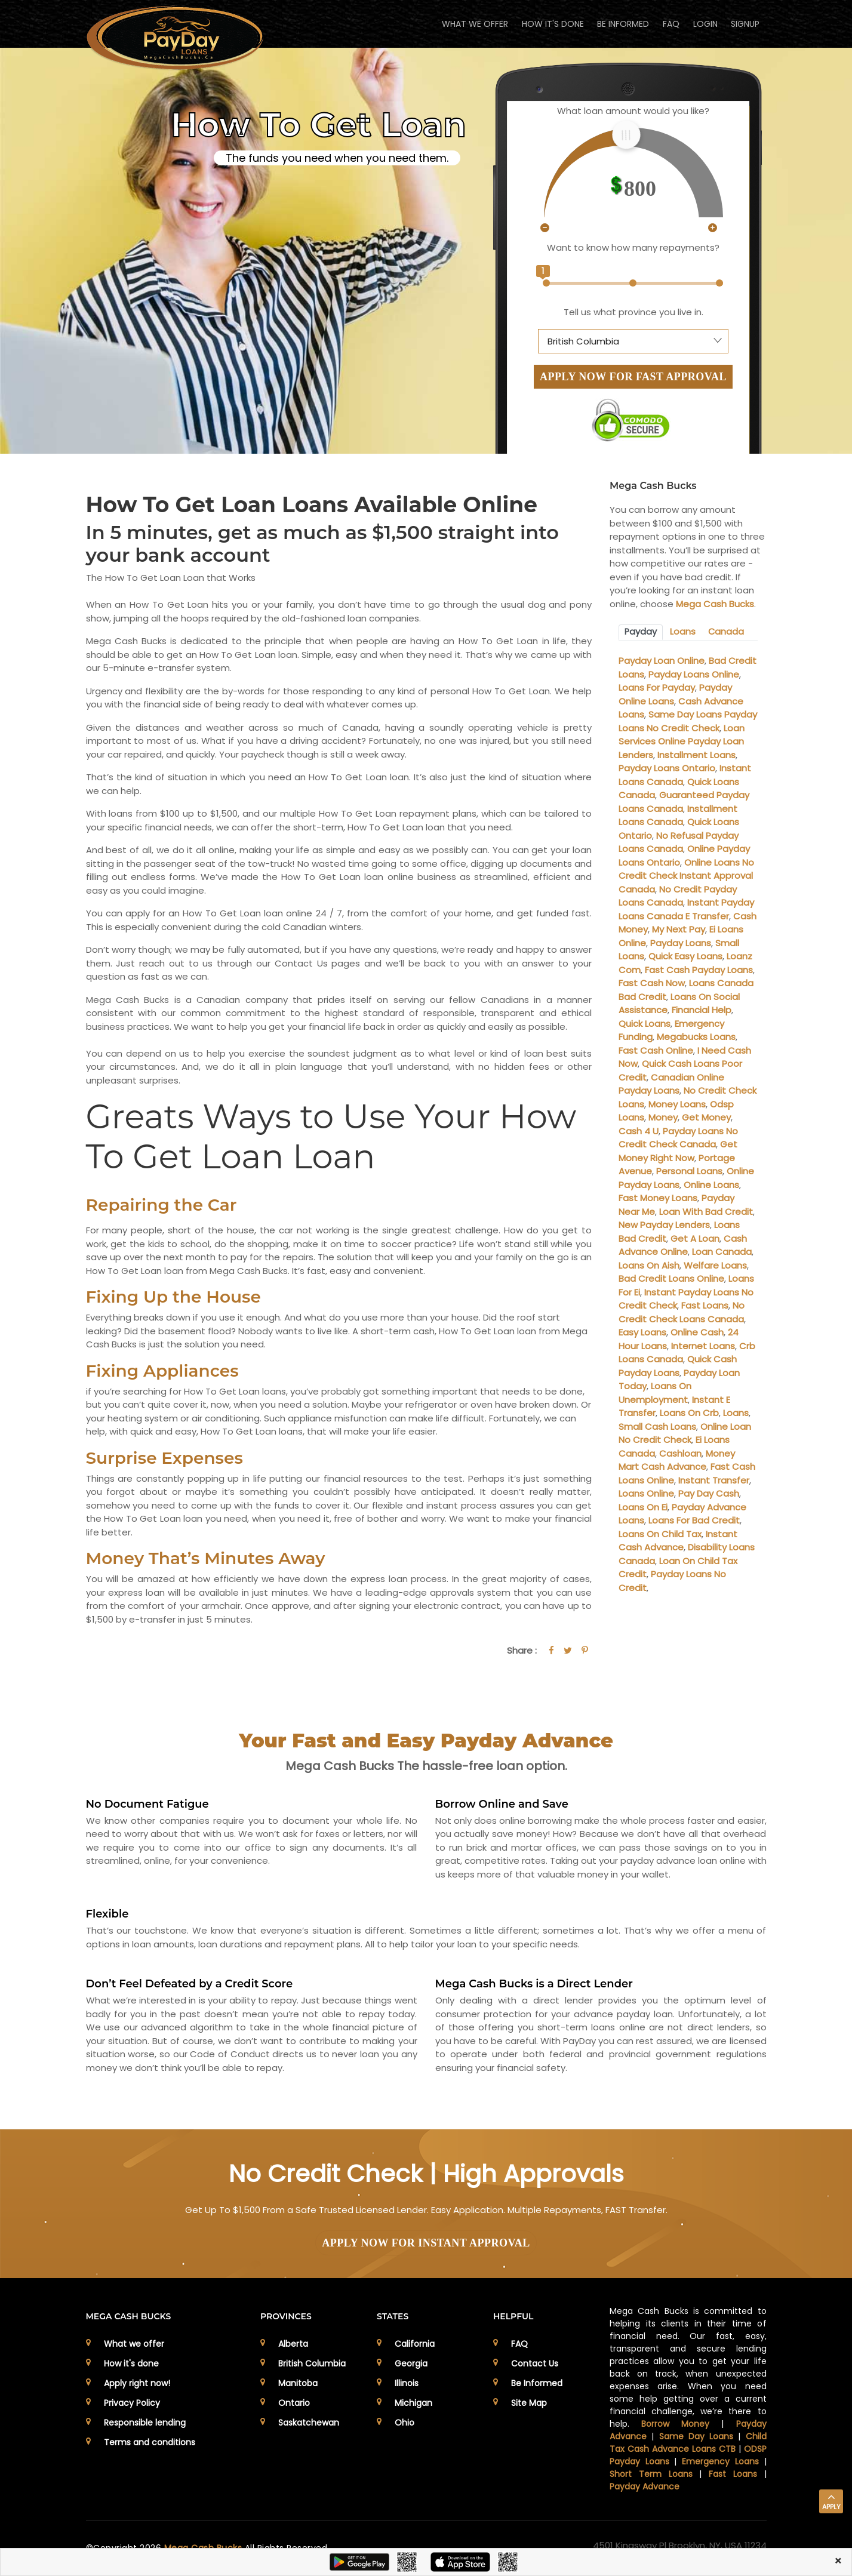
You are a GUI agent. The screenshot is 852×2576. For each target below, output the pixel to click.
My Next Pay (678, 928)
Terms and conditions (149, 2442)
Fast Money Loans (658, 1197)
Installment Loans (696, 753)
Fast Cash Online (656, 1049)
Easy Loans (642, 1331)
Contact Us (534, 2363)
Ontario (294, 2403)
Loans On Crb (689, 1412)
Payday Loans (680, 941)
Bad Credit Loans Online (671, 1278)
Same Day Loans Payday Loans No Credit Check (688, 720)
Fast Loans (704, 1304)
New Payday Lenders (664, 1224)
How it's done (131, 2363)
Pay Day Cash (708, 1492)
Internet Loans (703, 1344)
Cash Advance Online (683, 1244)
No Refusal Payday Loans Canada (679, 841)
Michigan (413, 2403)
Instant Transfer (713, 1479)
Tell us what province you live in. (633, 312)
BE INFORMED (616, 24)
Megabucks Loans (696, 1036)
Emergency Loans (720, 2461)
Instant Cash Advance (678, 1539)
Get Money (706, 1116)
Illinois (407, 2383)
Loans (736, 1412)
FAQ (666, 24)
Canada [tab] (725, 632)
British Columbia (312, 2363)
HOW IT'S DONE (544, 24)
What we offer (134, 2344)
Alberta (293, 2344)
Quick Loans (644, 1022)
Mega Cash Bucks (715, 604)
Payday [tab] (641, 632)
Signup (744, 24)
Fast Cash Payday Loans (699, 968)
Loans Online (646, 1492)
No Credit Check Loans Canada (682, 1311)
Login (702, 24)
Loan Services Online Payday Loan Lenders (682, 740)
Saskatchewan (308, 2423)
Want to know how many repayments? (633, 247)
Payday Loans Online (693, 673)
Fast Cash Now (652, 982)
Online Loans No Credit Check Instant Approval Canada (686, 874)
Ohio (404, 2423)
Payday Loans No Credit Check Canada (678, 1137)
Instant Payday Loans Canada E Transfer (686, 908)
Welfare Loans (715, 1264)
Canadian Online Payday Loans (671, 1083)
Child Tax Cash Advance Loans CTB (688, 2442)
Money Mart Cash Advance (677, 1459)
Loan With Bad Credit (706, 1210)
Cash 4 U (639, 1130)
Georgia (411, 2363)
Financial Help (701, 1009)
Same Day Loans (696, 2436)
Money (663, 1116)
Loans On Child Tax (660, 1532)
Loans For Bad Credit (694, 1519)
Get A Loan (694, 1237)
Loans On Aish (649, 1264)
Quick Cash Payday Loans (678, 1365)
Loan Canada (722, 1251)
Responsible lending (145, 2423)
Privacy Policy (132, 2403)
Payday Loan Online (662, 660)
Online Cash (697, 1331)
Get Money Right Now (678, 1150)
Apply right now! (137, 2383)
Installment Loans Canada (678, 814)
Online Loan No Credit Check (685, 1432)
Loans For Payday (657, 687)
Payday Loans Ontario (667, 767)
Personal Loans (689, 1170)
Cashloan (680, 1452)
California (415, 2344)
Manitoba (298, 2383)
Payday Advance (644, 2486)
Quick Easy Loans (685, 955)
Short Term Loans (651, 2474)
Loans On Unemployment (655, 1392)
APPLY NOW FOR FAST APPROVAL (633, 377)
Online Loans (711, 1183)
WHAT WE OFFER (464, 24)
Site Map (529, 2403)
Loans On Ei (643, 1506)
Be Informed (536, 2383)
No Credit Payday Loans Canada (678, 895)
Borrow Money (675, 2424)
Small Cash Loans (657, 1425)
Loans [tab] (682, 632)
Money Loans (677, 1103)
